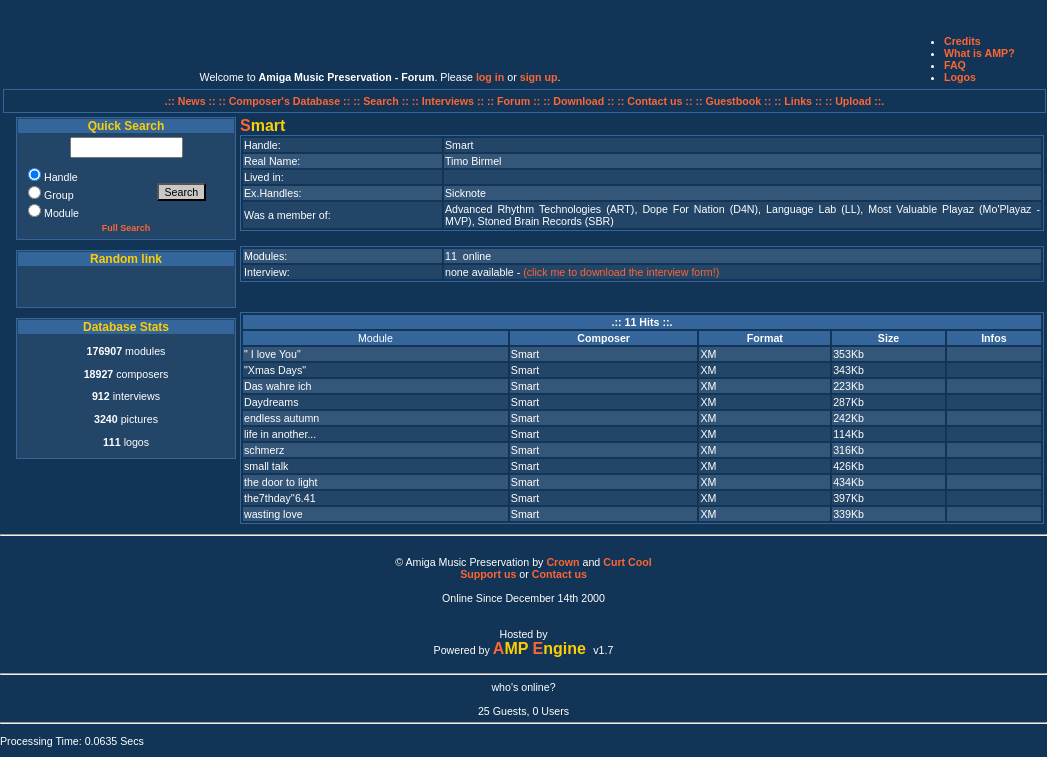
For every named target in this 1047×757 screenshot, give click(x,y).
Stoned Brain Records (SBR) (546, 221)
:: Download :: (580, 101)
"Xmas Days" (275, 370)
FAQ (955, 65)
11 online (468, 256)
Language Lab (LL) (813, 209)
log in (490, 77)
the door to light (280, 482)
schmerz (264, 450)
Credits (962, 41)
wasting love (273, 514)
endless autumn (281, 418)
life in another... (280, 434)
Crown (562, 562)
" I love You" (272, 354)
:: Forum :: (515, 101)
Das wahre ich (278, 386)
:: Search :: (382, 101)
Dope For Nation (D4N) (700, 209)
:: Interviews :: (449, 101)
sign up (539, 77)
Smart (525, 354)
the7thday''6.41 (280, 498)
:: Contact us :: (654, 101)
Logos (960, 77)
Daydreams (271, 402)
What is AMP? (979, 53)
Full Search (126, 228)
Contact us (559, 574)
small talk (266, 466)
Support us (488, 574)
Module (375, 338)
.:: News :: (192, 101)
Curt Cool (627, 562)
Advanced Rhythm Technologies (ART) (539, 209)
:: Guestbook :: (733, 101)
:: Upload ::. (854, 101)
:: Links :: (798, 101)
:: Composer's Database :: (286, 101)
